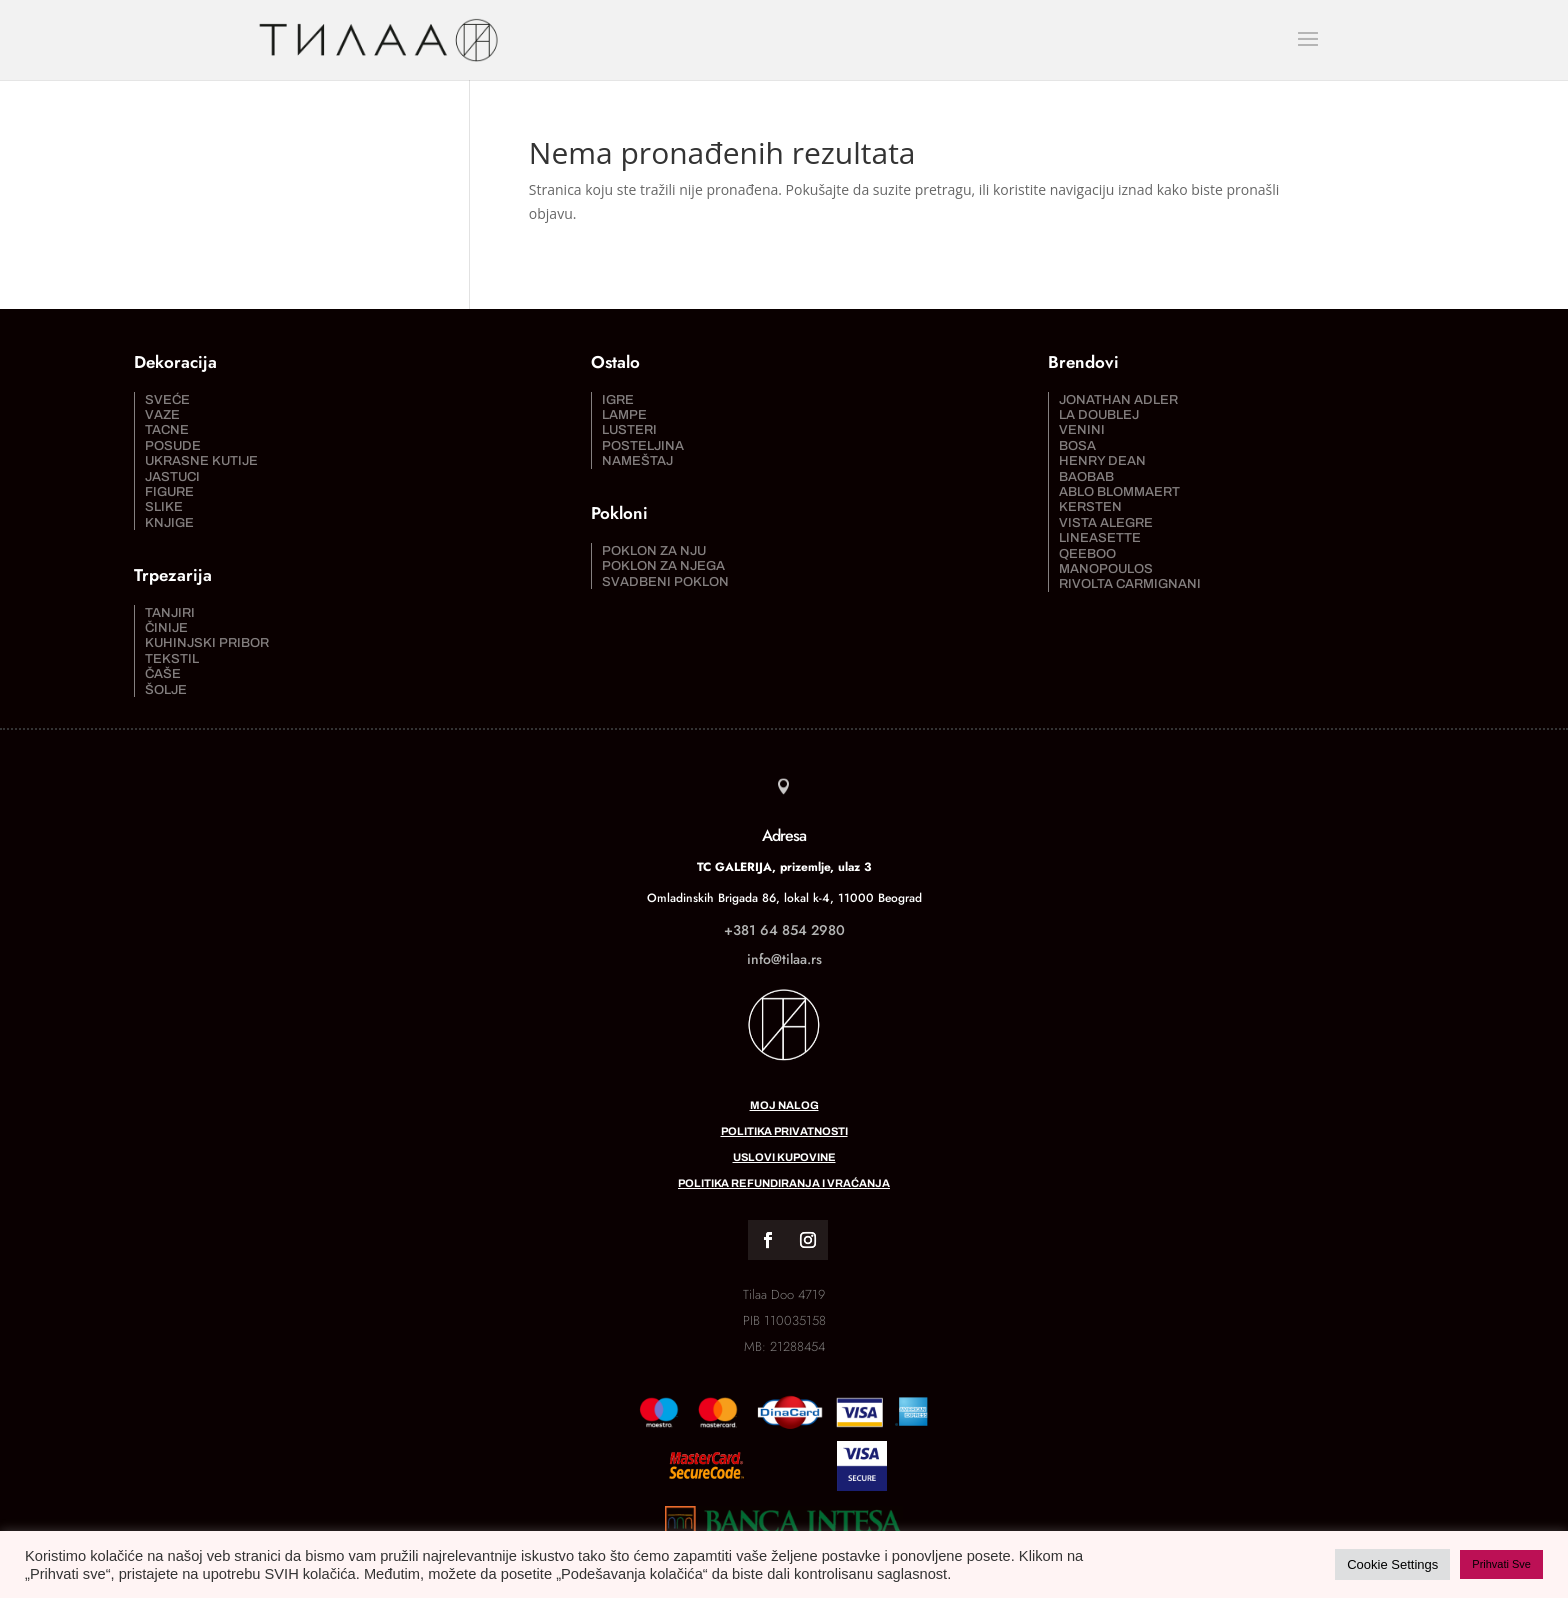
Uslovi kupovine (784, 1157)
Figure (169, 492)
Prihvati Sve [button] (1501, 1564)
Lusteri (629, 430)
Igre (618, 400)
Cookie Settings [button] (1392, 1564)
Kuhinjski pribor (207, 643)
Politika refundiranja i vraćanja (784, 1183)
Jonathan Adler (1118, 400)
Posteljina (643, 446)
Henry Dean (1102, 461)
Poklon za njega (663, 566)
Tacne (167, 430)
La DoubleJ (1099, 415)
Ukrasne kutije (201, 461)
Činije (166, 628)
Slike (164, 507)
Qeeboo (1087, 554)
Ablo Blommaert (1119, 492)
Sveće (167, 400)
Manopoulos (1106, 569)
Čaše (163, 674)
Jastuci (172, 477)
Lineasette (1100, 538)
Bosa (1077, 446)
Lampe (624, 415)
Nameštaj (637, 461)
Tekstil (172, 659)
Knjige (169, 523)
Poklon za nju (654, 551)
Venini (1082, 430)
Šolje (166, 690)
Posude (173, 446)
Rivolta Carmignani (1130, 584)
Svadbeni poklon (665, 582)
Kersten (1090, 507)
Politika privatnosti (784, 1131)
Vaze (162, 415)
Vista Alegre (1106, 523)
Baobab (1086, 477)
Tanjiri (170, 613)
